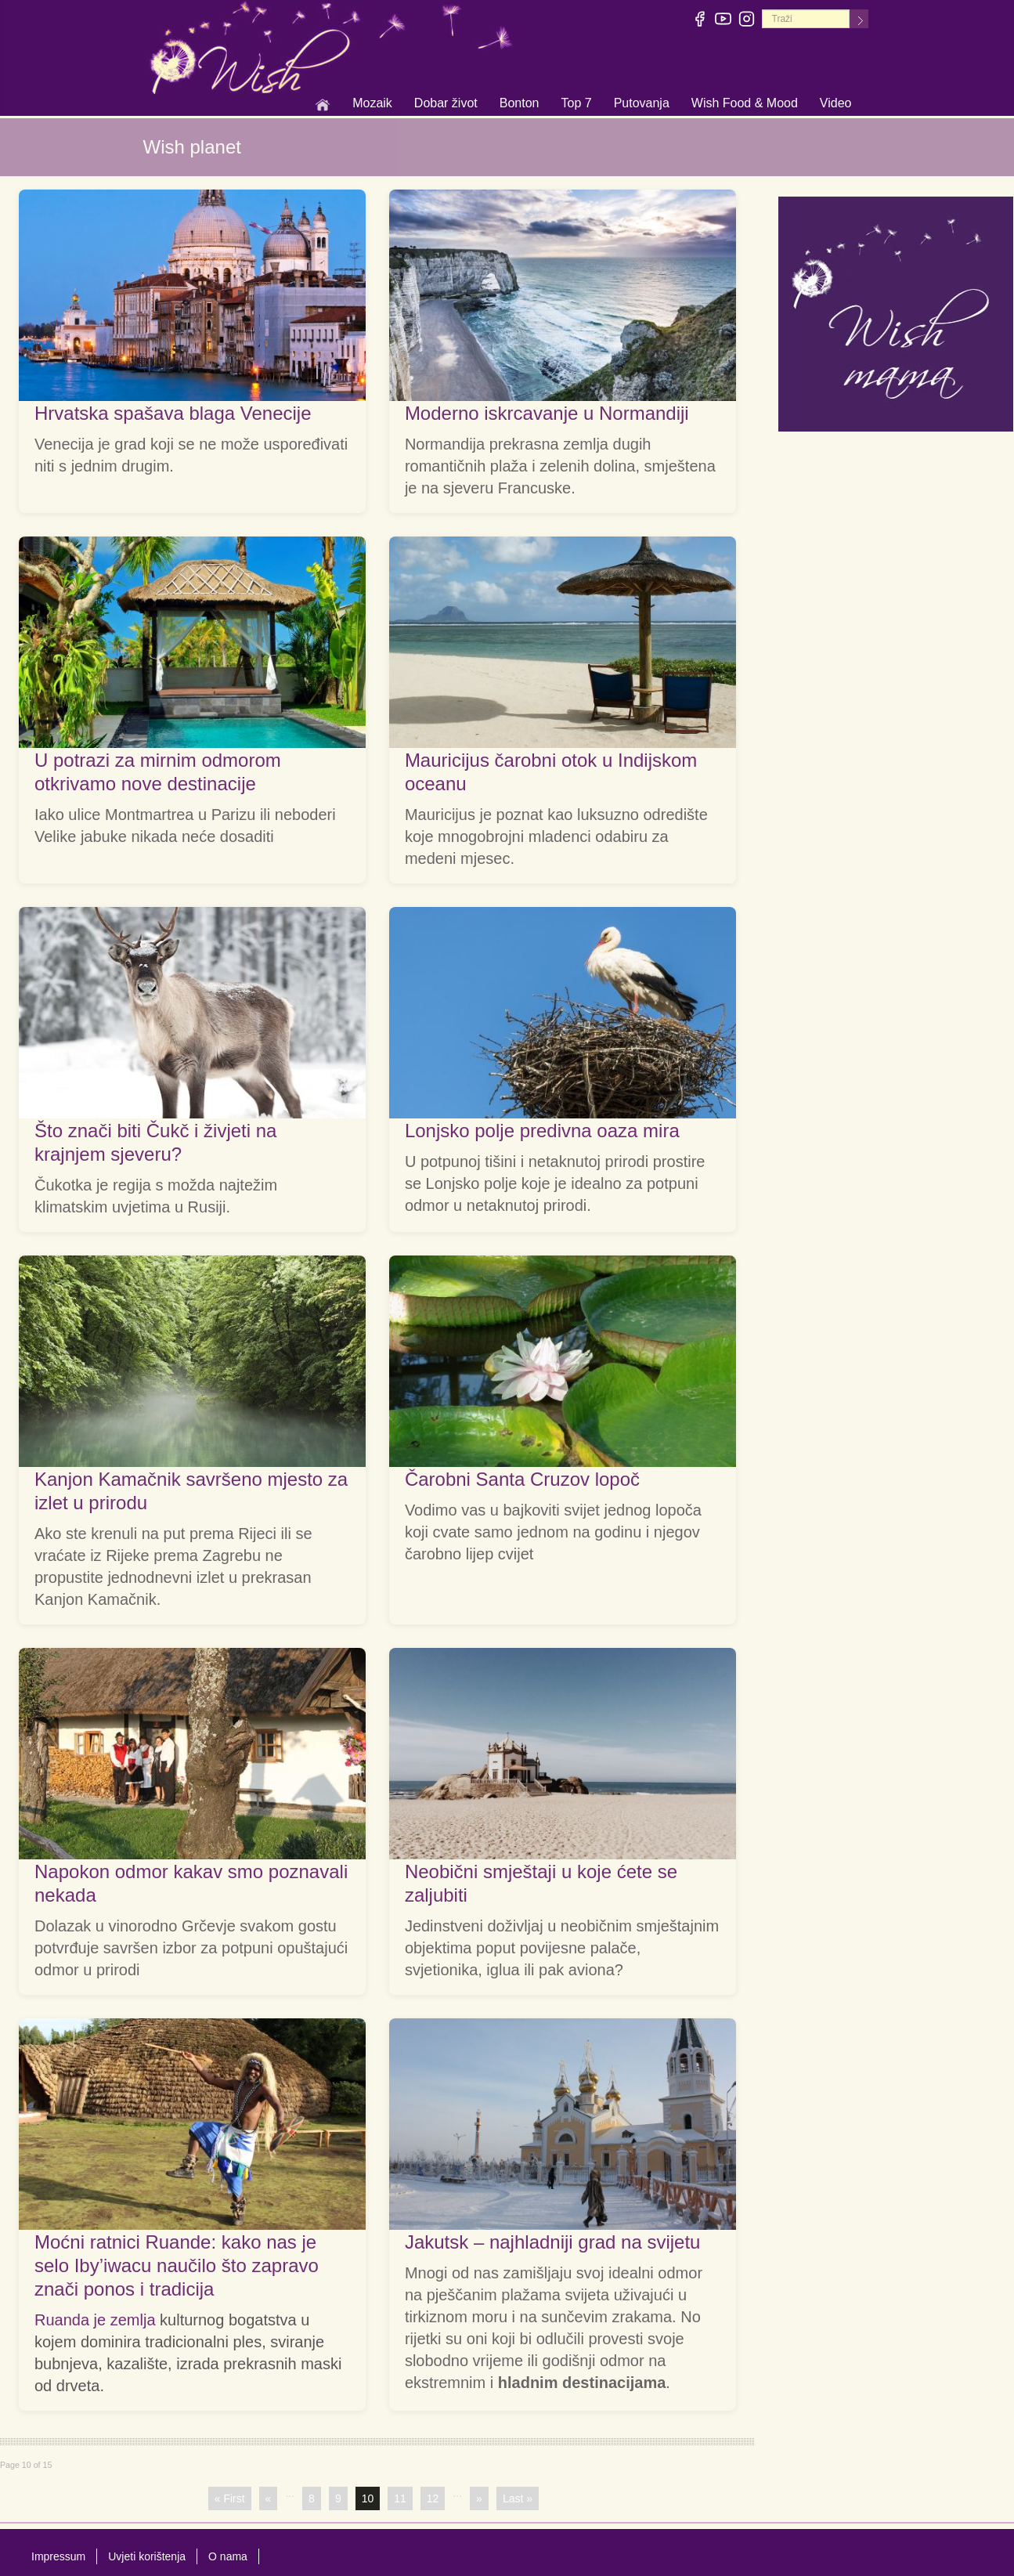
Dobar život (446, 104)
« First (230, 2498)
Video (836, 103)
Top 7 (576, 103)
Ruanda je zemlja (95, 2320)
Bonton (519, 104)
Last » (517, 2498)
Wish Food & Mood (744, 104)
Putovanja (641, 104)
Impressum (58, 2556)
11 (400, 2498)
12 (433, 2498)
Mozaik (372, 104)
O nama (227, 2556)
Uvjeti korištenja (147, 2556)
